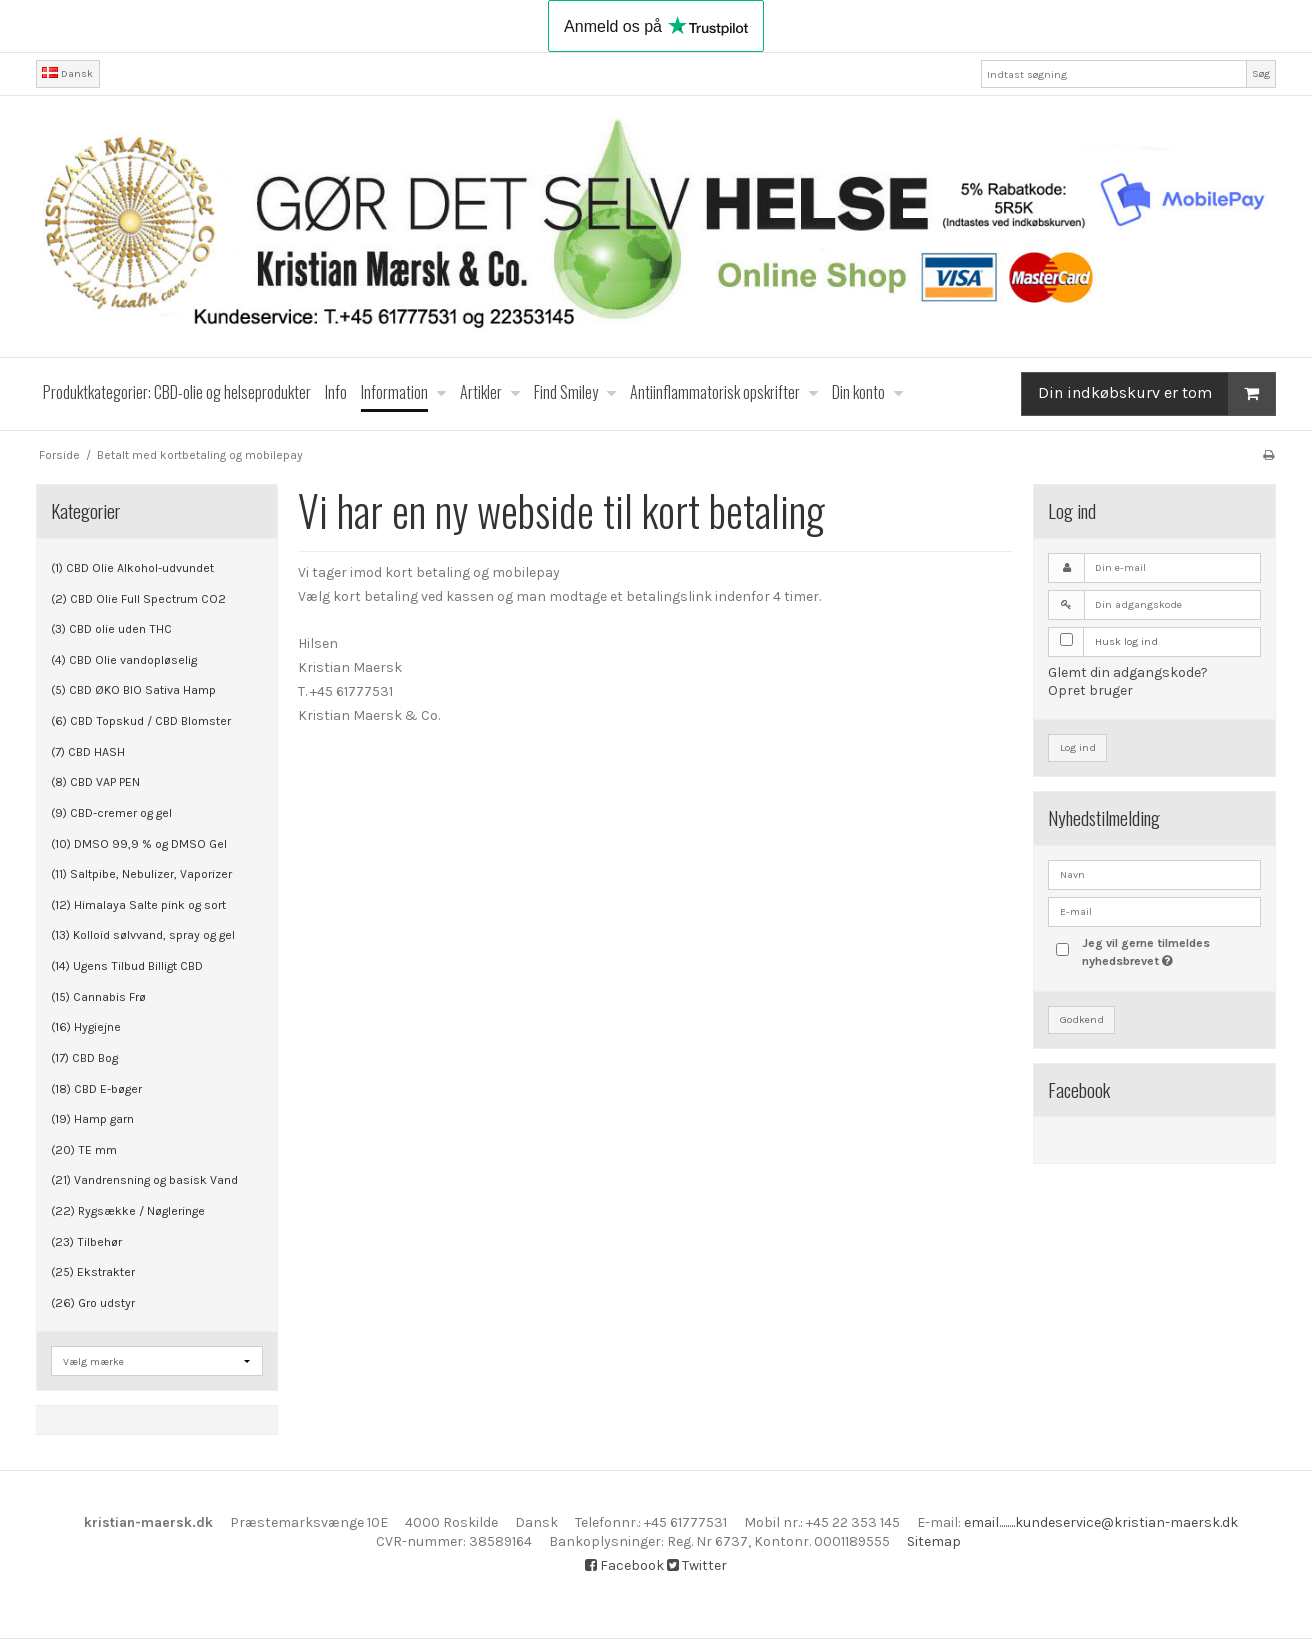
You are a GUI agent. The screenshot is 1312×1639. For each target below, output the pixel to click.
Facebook (624, 1565)
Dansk (67, 73)
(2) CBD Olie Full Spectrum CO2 (138, 599)
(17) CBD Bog (84, 1058)
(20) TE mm (84, 1150)
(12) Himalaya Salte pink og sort (138, 905)
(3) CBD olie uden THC (111, 629)
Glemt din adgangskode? (1128, 672)
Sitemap (934, 1541)
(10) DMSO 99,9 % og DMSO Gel (139, 844)
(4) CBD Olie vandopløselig (124, 660)
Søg (1261, 73)
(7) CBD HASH (88, 752)
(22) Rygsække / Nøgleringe (128, 1211)
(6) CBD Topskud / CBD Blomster (141, 721)
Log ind (1078, 747)
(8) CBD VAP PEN (95, 782)
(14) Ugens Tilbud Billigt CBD (127, 966)
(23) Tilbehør (86, 1242)
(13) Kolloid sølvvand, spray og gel (143, 935)
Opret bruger (1090, 690)
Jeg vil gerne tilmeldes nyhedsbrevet (1170, 951)
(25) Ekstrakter (93, 1272)
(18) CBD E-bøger (96, 1089)
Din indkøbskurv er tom (1156, 393)
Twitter (697, 1565)
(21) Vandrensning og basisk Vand (144, 1180)
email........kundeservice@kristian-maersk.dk (1101, 1522)
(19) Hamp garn (92, 1119)
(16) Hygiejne (86, 1027)
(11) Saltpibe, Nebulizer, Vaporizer (141, 874)
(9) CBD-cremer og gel (111, 813)
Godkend (1082, 1019)
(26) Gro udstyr (93, 1303)
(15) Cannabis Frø (98, 997)
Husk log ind (1126, 641)
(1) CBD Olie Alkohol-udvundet (132, 568)
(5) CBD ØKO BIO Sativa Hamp (133, 690)
